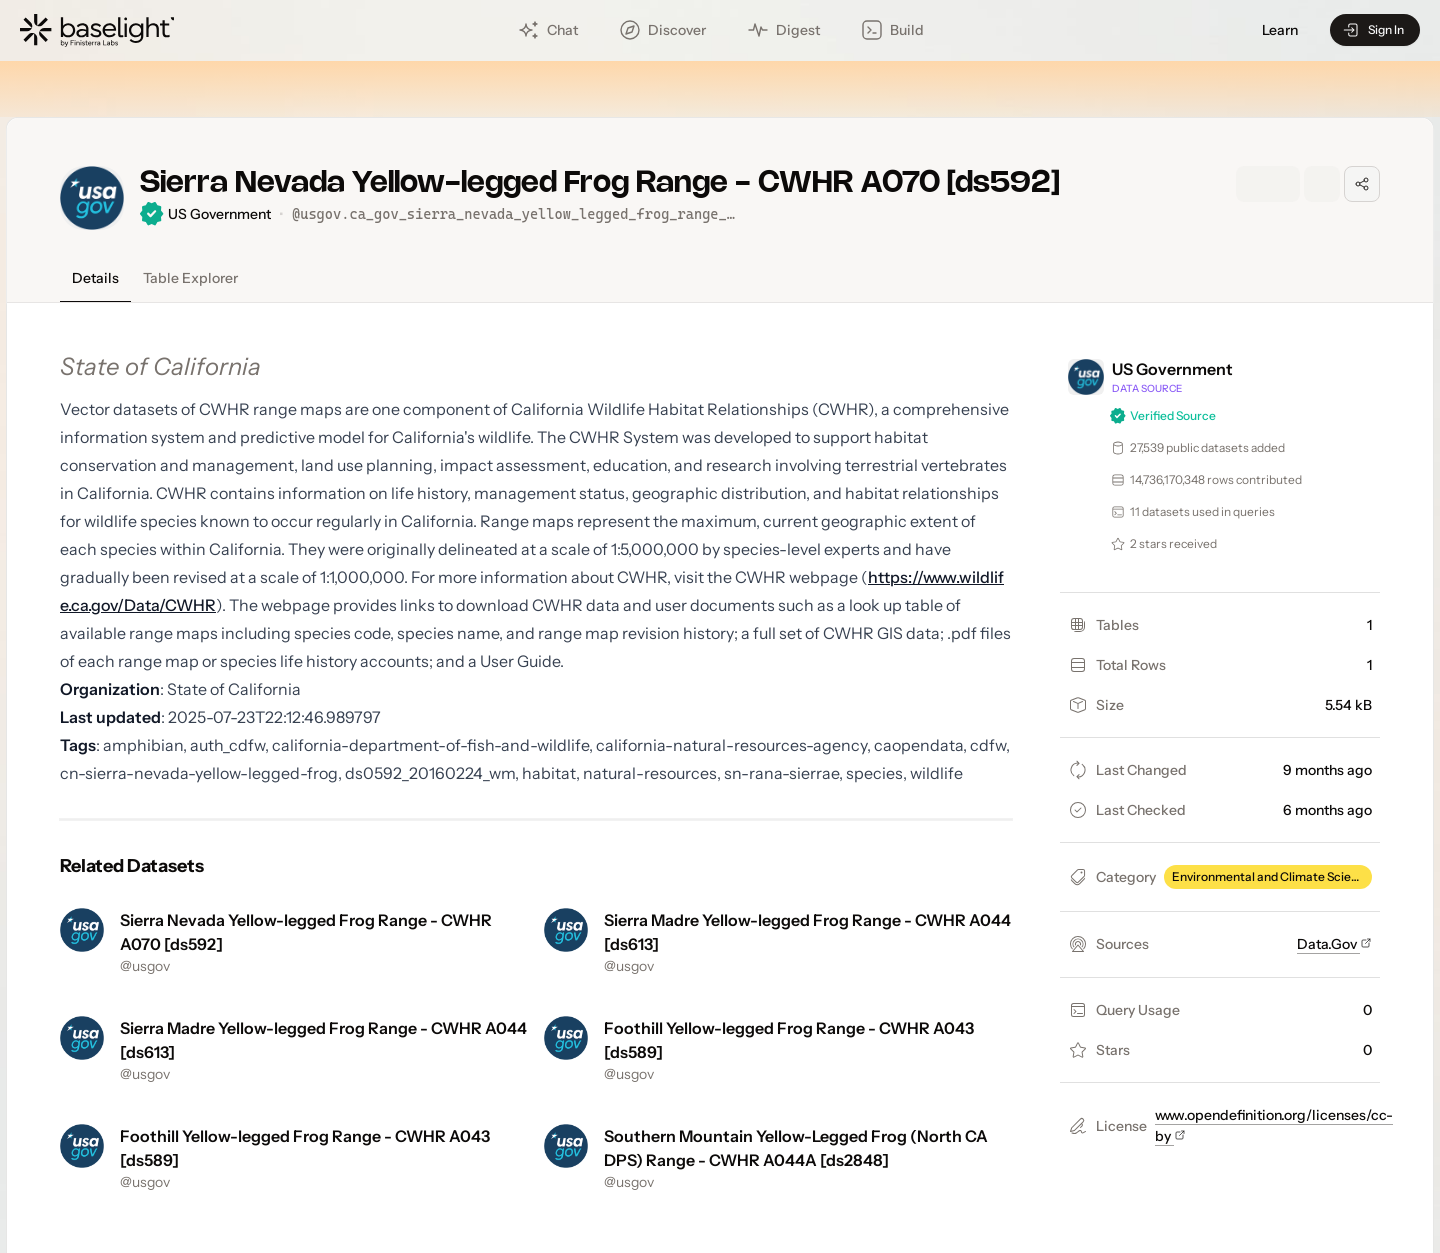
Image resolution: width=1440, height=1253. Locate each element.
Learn (1280, 30)
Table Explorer (190, 278)
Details (95, 278)
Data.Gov (1334, 944)
